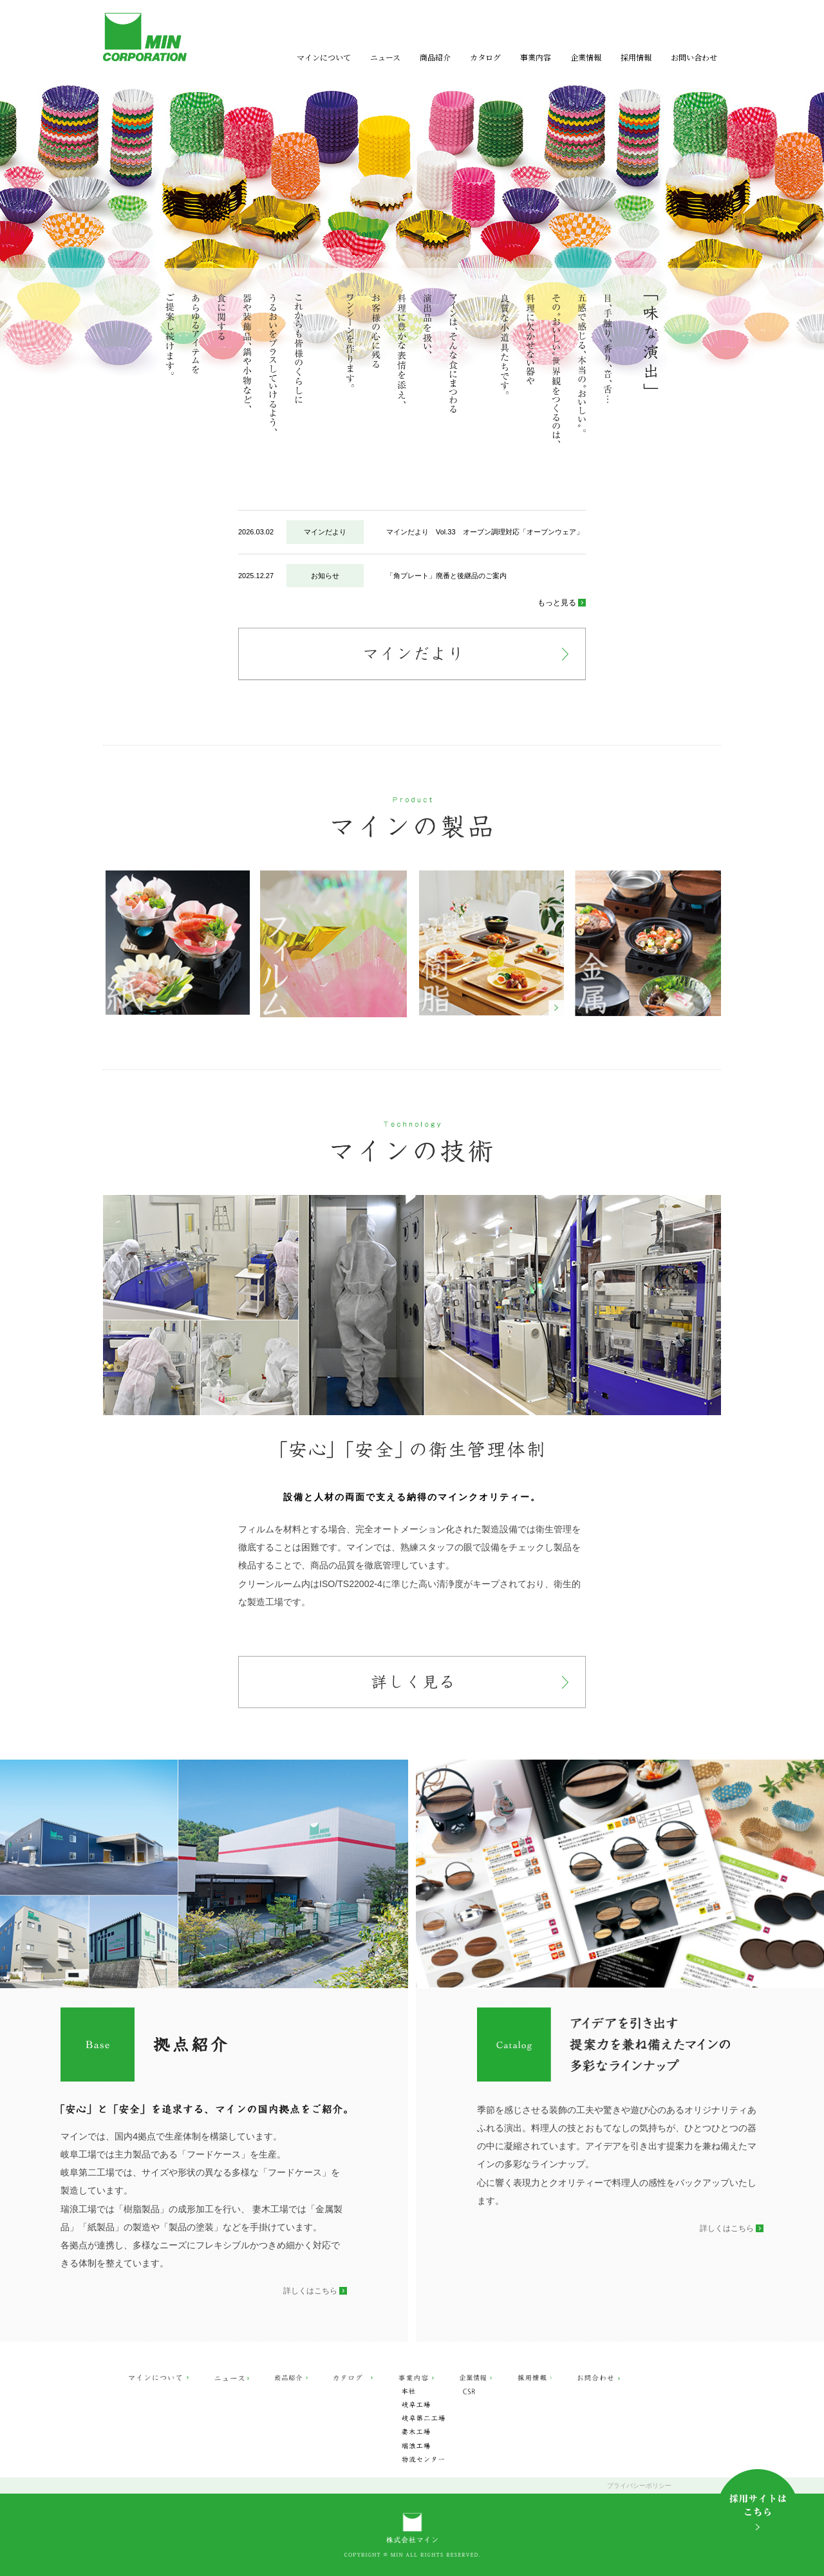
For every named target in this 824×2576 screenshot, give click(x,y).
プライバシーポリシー (639, 2485)
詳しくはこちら (310, 2290)
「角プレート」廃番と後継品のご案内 (446, 575)
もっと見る (557, 602)
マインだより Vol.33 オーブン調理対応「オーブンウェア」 (484, 532)
